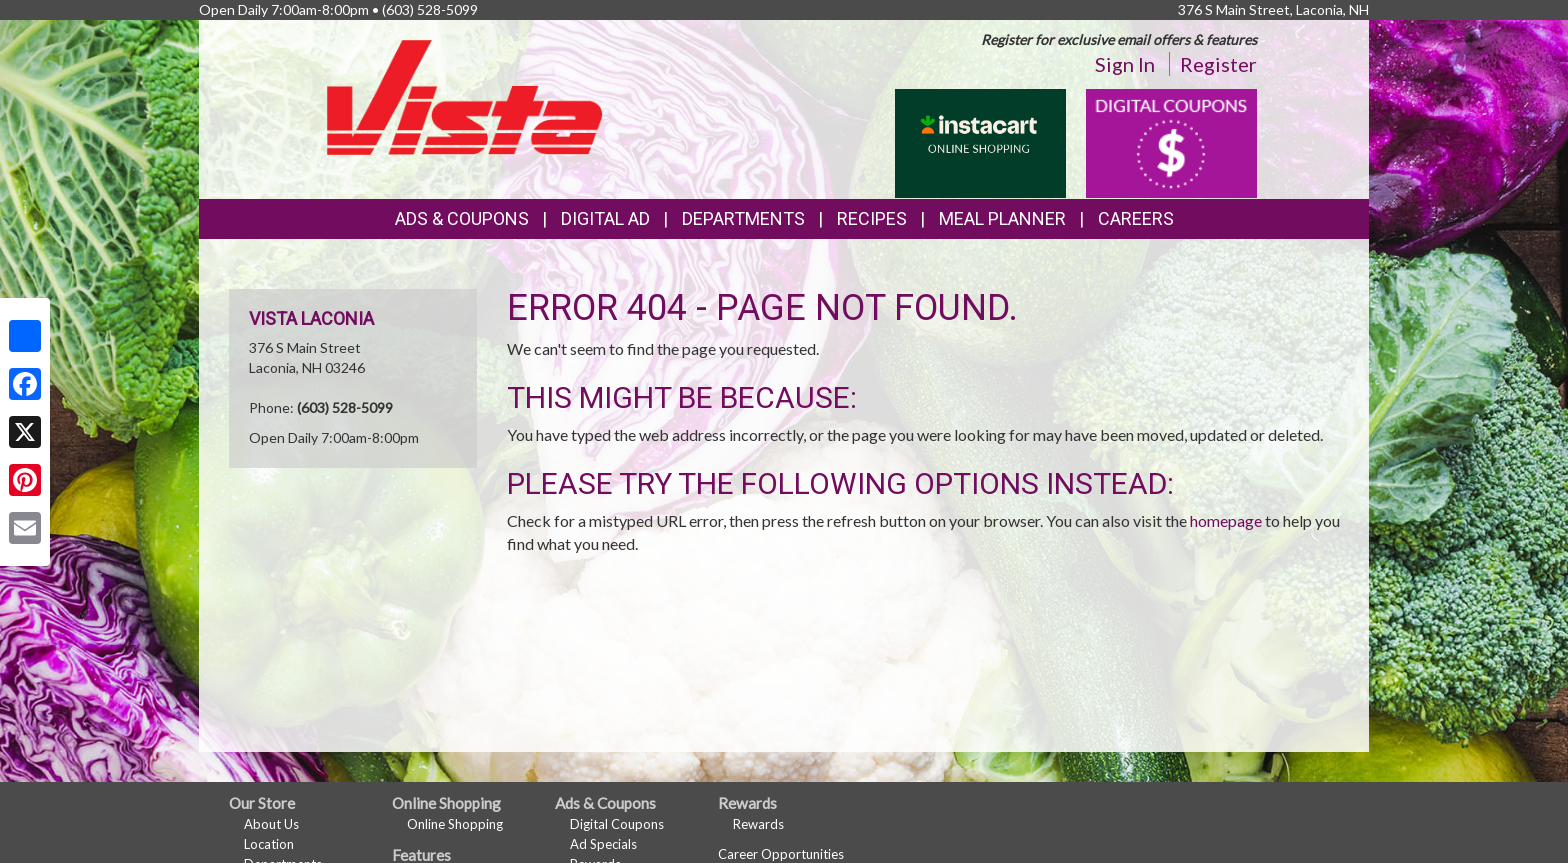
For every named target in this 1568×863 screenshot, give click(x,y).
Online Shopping (455, 824)
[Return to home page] (465, 95)
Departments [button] (743, 218)
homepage (1226, 520)
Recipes (872, 218)
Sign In (1125, 64)
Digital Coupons (617, 824)
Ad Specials (603, 844)
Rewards (758, 824)
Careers (1136, 218)
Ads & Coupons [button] (462, 218)
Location (269, 844)
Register (1218, 64)
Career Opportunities (781, 854)
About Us (271, 824)
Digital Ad (605, 218)
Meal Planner (1002, 218)
